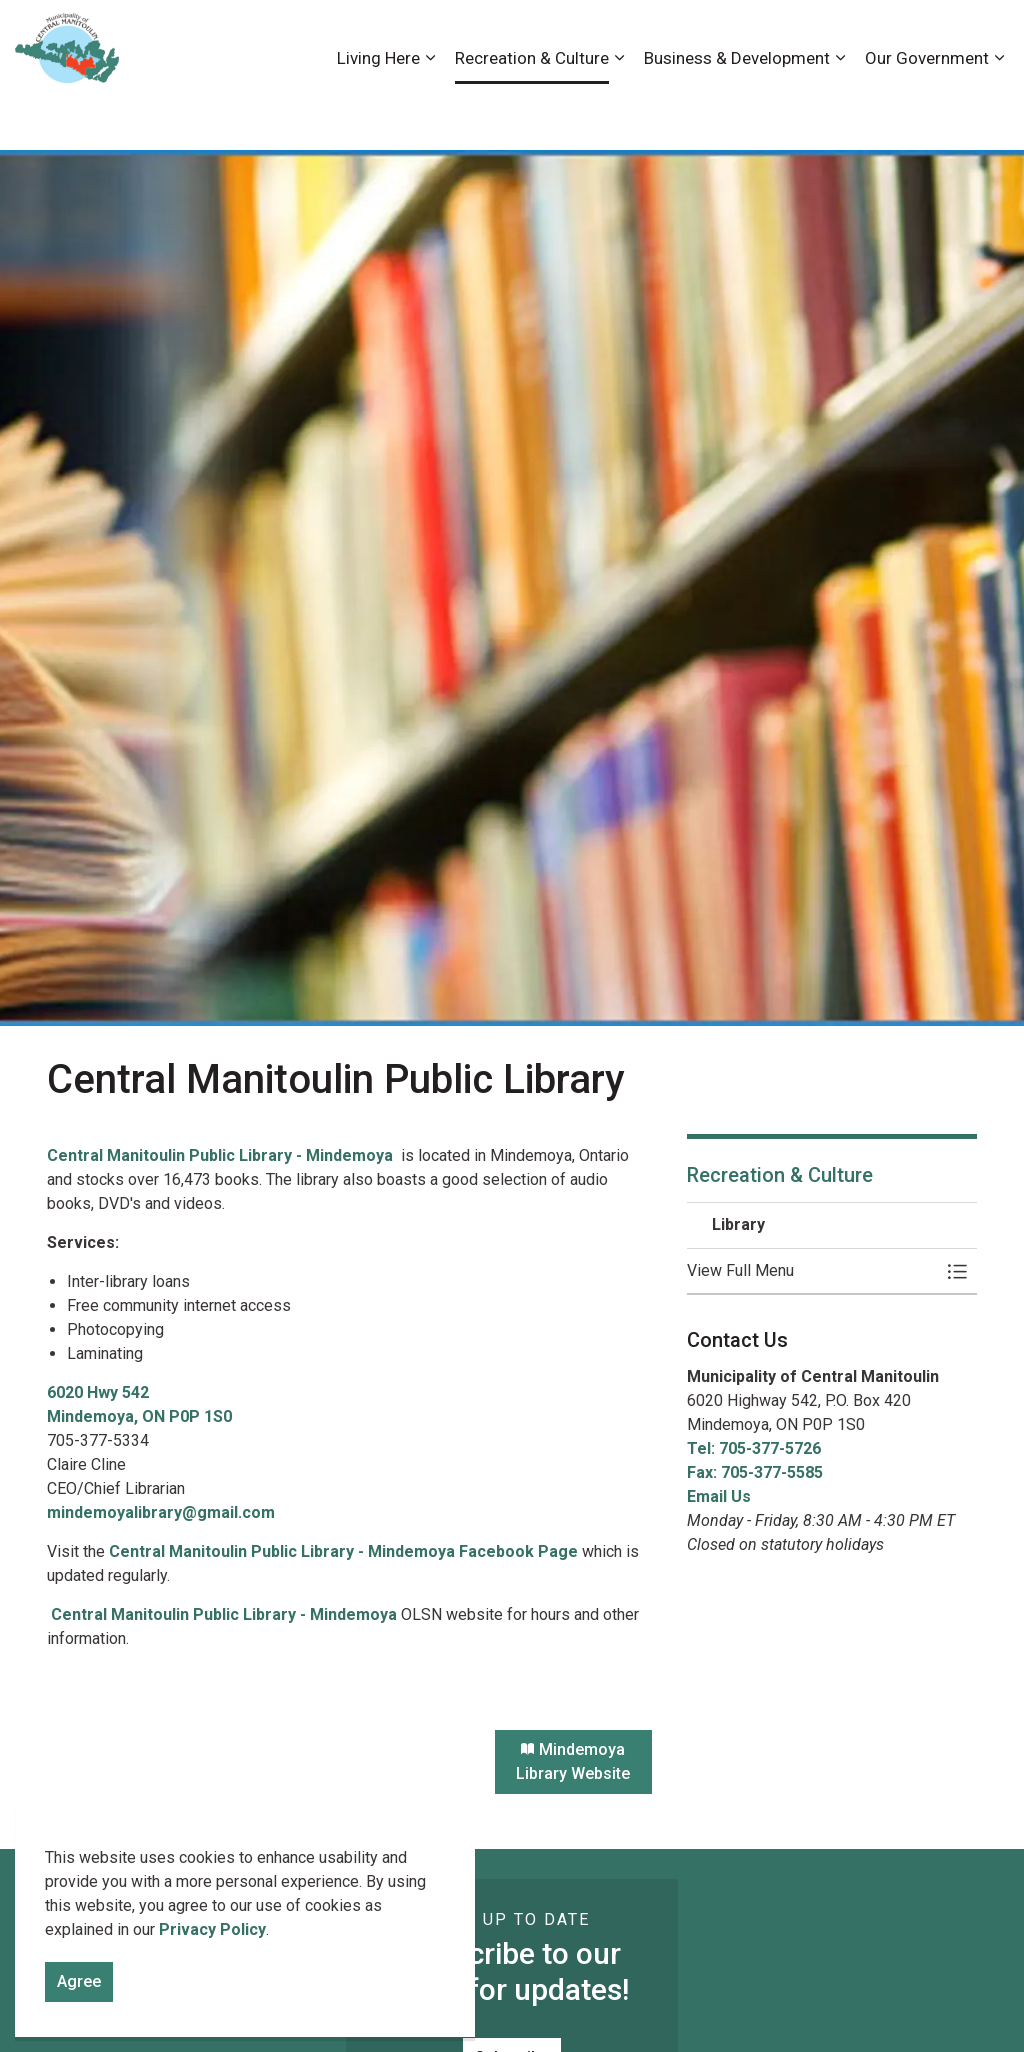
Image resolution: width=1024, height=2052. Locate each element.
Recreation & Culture (532, 112)
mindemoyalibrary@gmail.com (161, 1512)
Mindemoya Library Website (573, 1762)
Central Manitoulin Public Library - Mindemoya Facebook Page (343, 1551)
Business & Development (737, 112)
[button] (812, 1271)
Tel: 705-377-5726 (754, 1448)
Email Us (719, 1496)
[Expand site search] (989, 37)
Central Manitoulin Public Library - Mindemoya (222, 1155)
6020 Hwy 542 (100, 1392)
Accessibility (633, 37)
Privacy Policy (212, 1947)
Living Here (378, 112)
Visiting (929, 37)
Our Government (927, 112)
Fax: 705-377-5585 (755, 1472)
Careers (717, 37)
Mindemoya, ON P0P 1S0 (139, 1416)
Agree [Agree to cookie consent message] (79, 2000)
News (868, 37)
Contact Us (796, 37)
